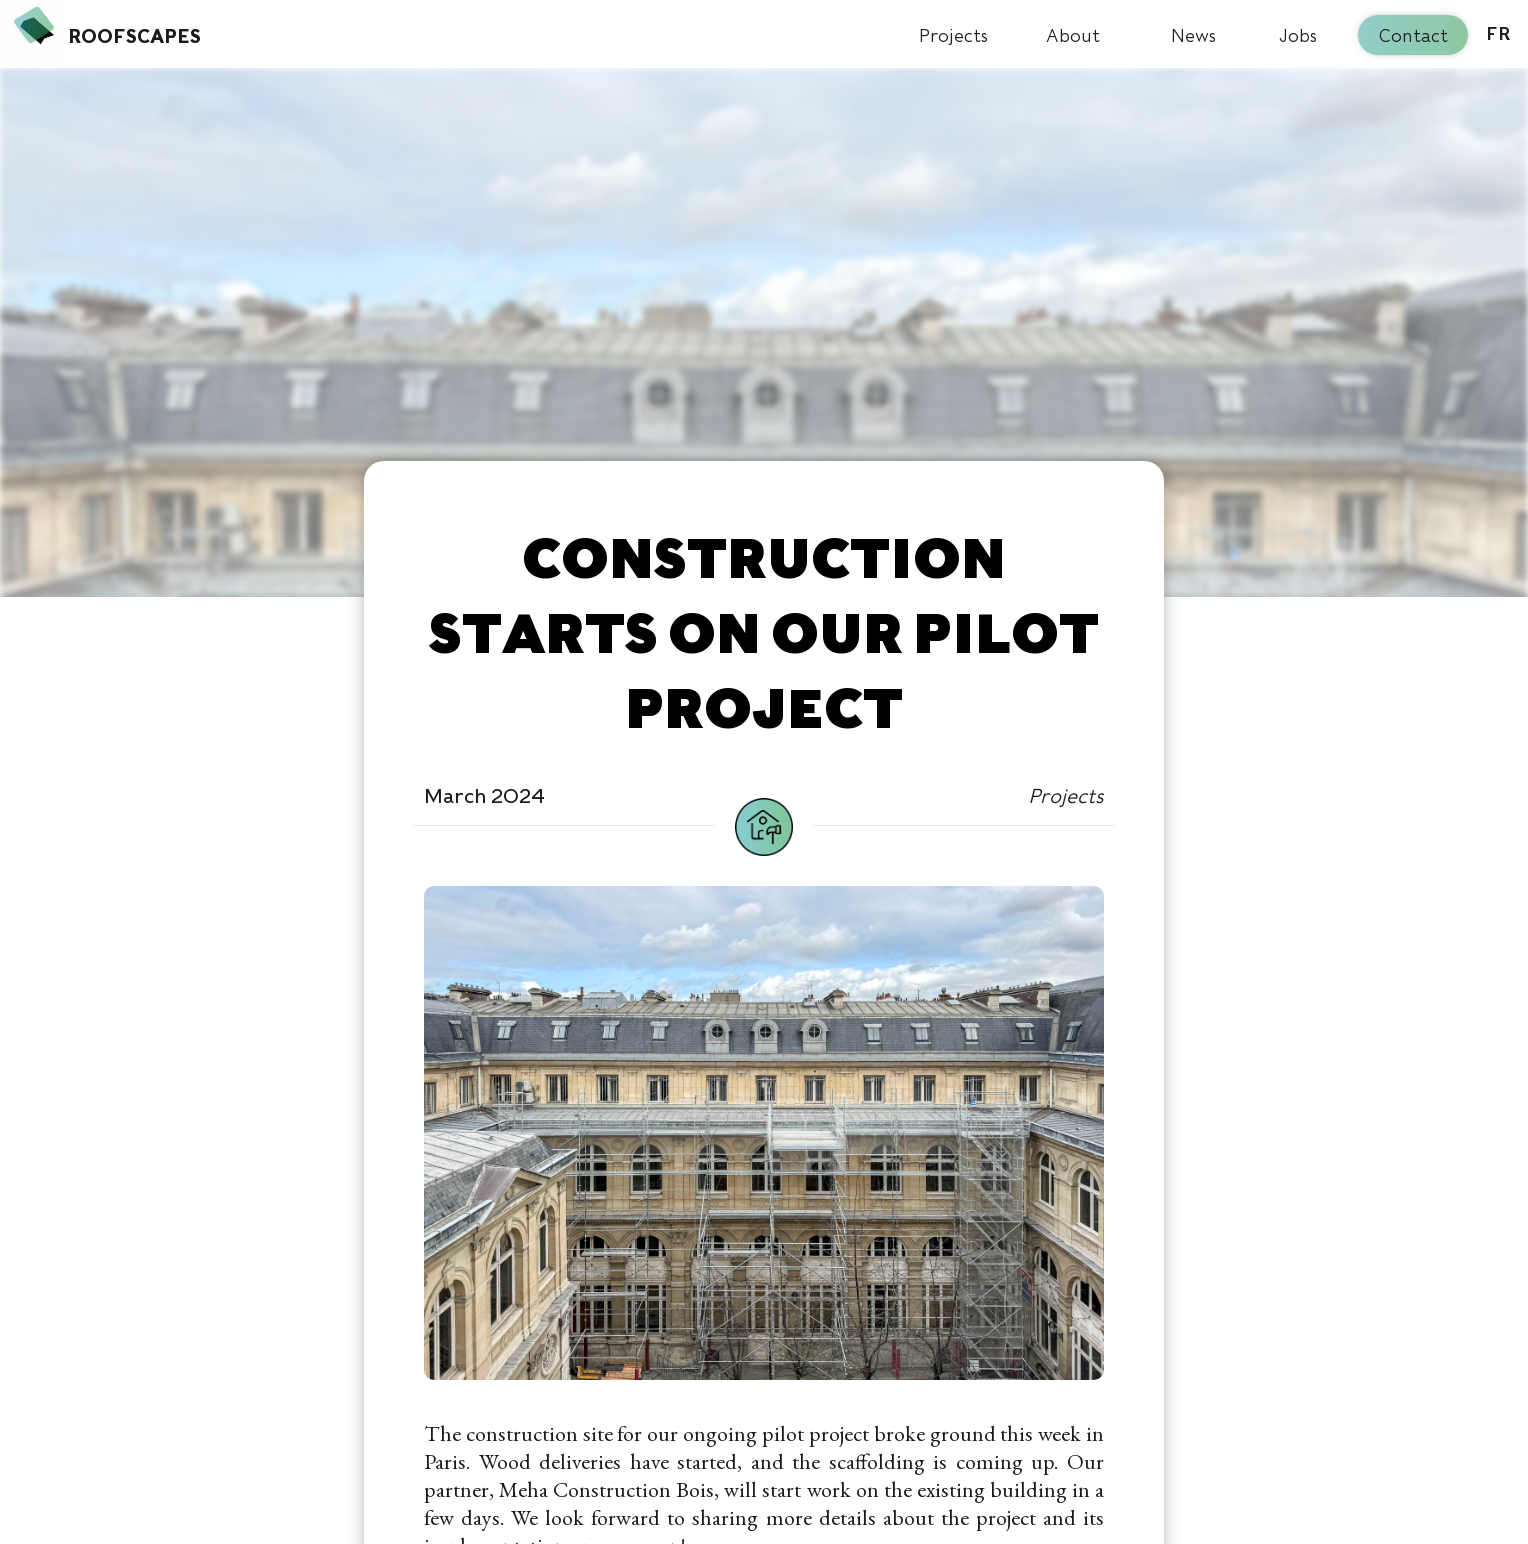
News (1193, 35)
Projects (953, 35)
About (1073, 35)
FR (1498, 35)
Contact (1413, 35)
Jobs (1298, 35)
